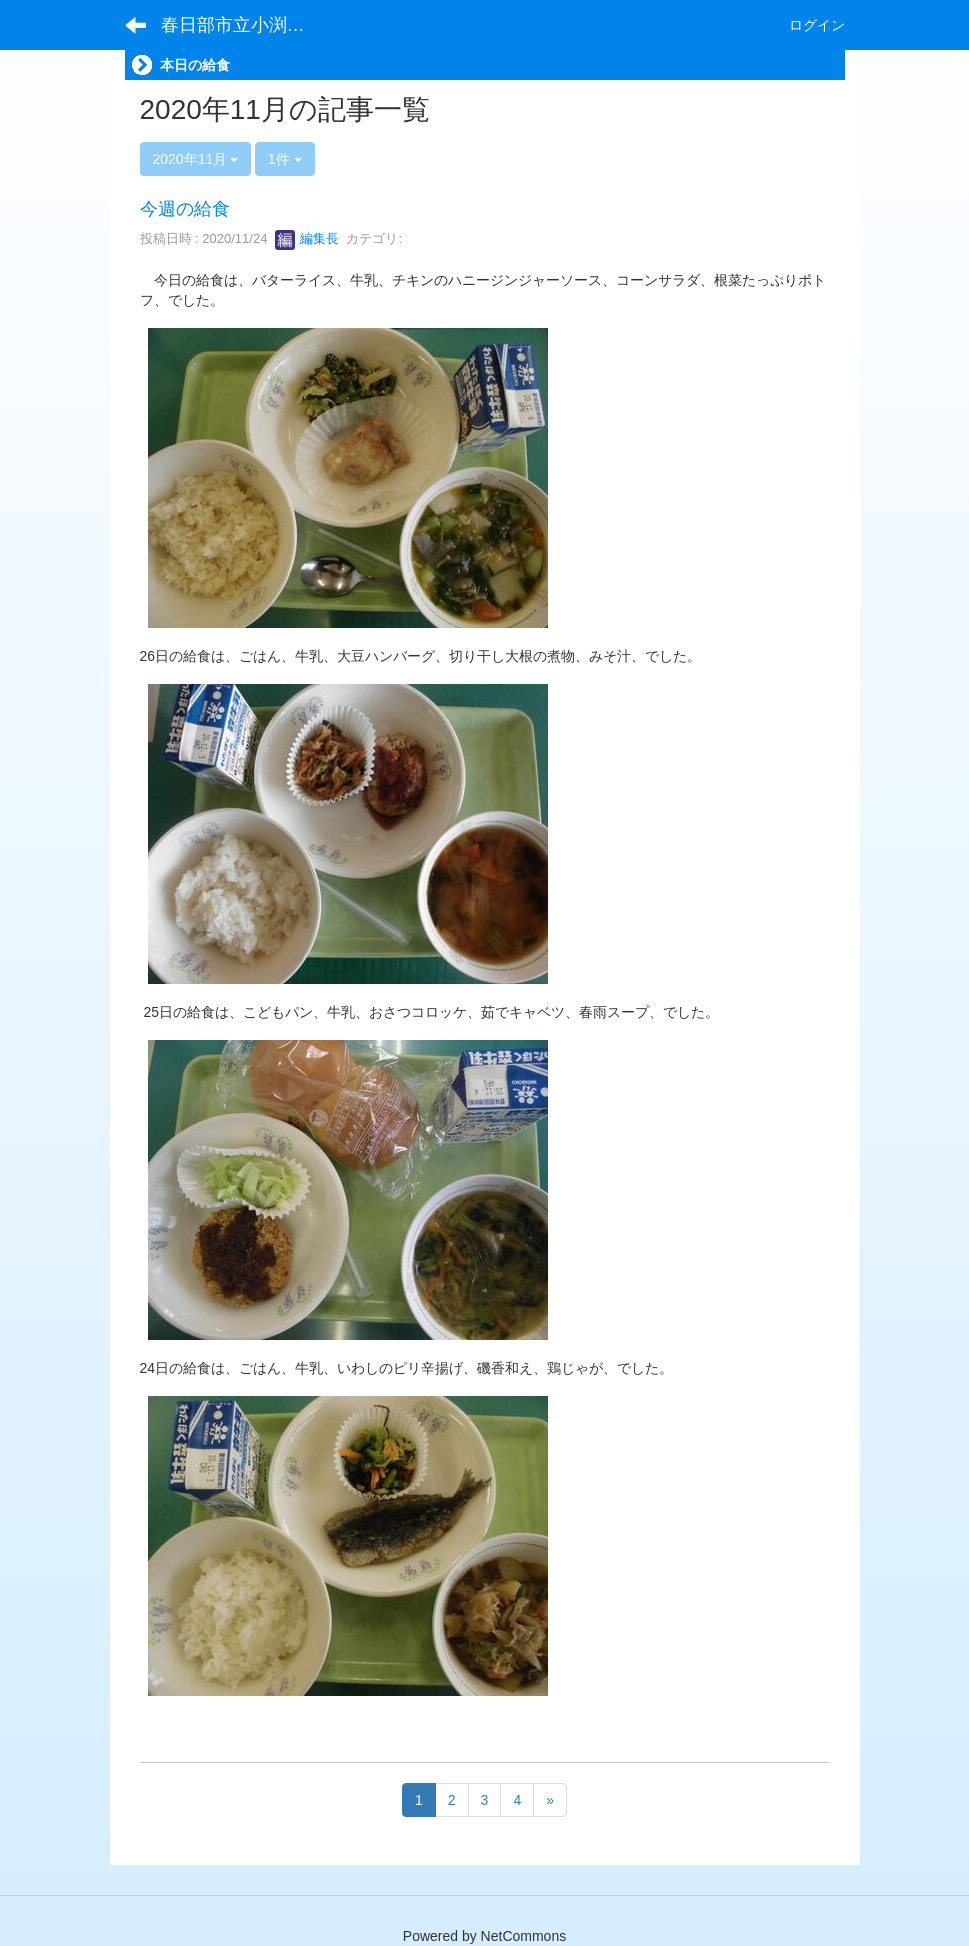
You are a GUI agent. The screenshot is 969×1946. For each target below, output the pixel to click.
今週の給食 (185, 209)
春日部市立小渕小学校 (245, 25)
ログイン (817, 25)
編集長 (307, 238)
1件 (285, 159)
